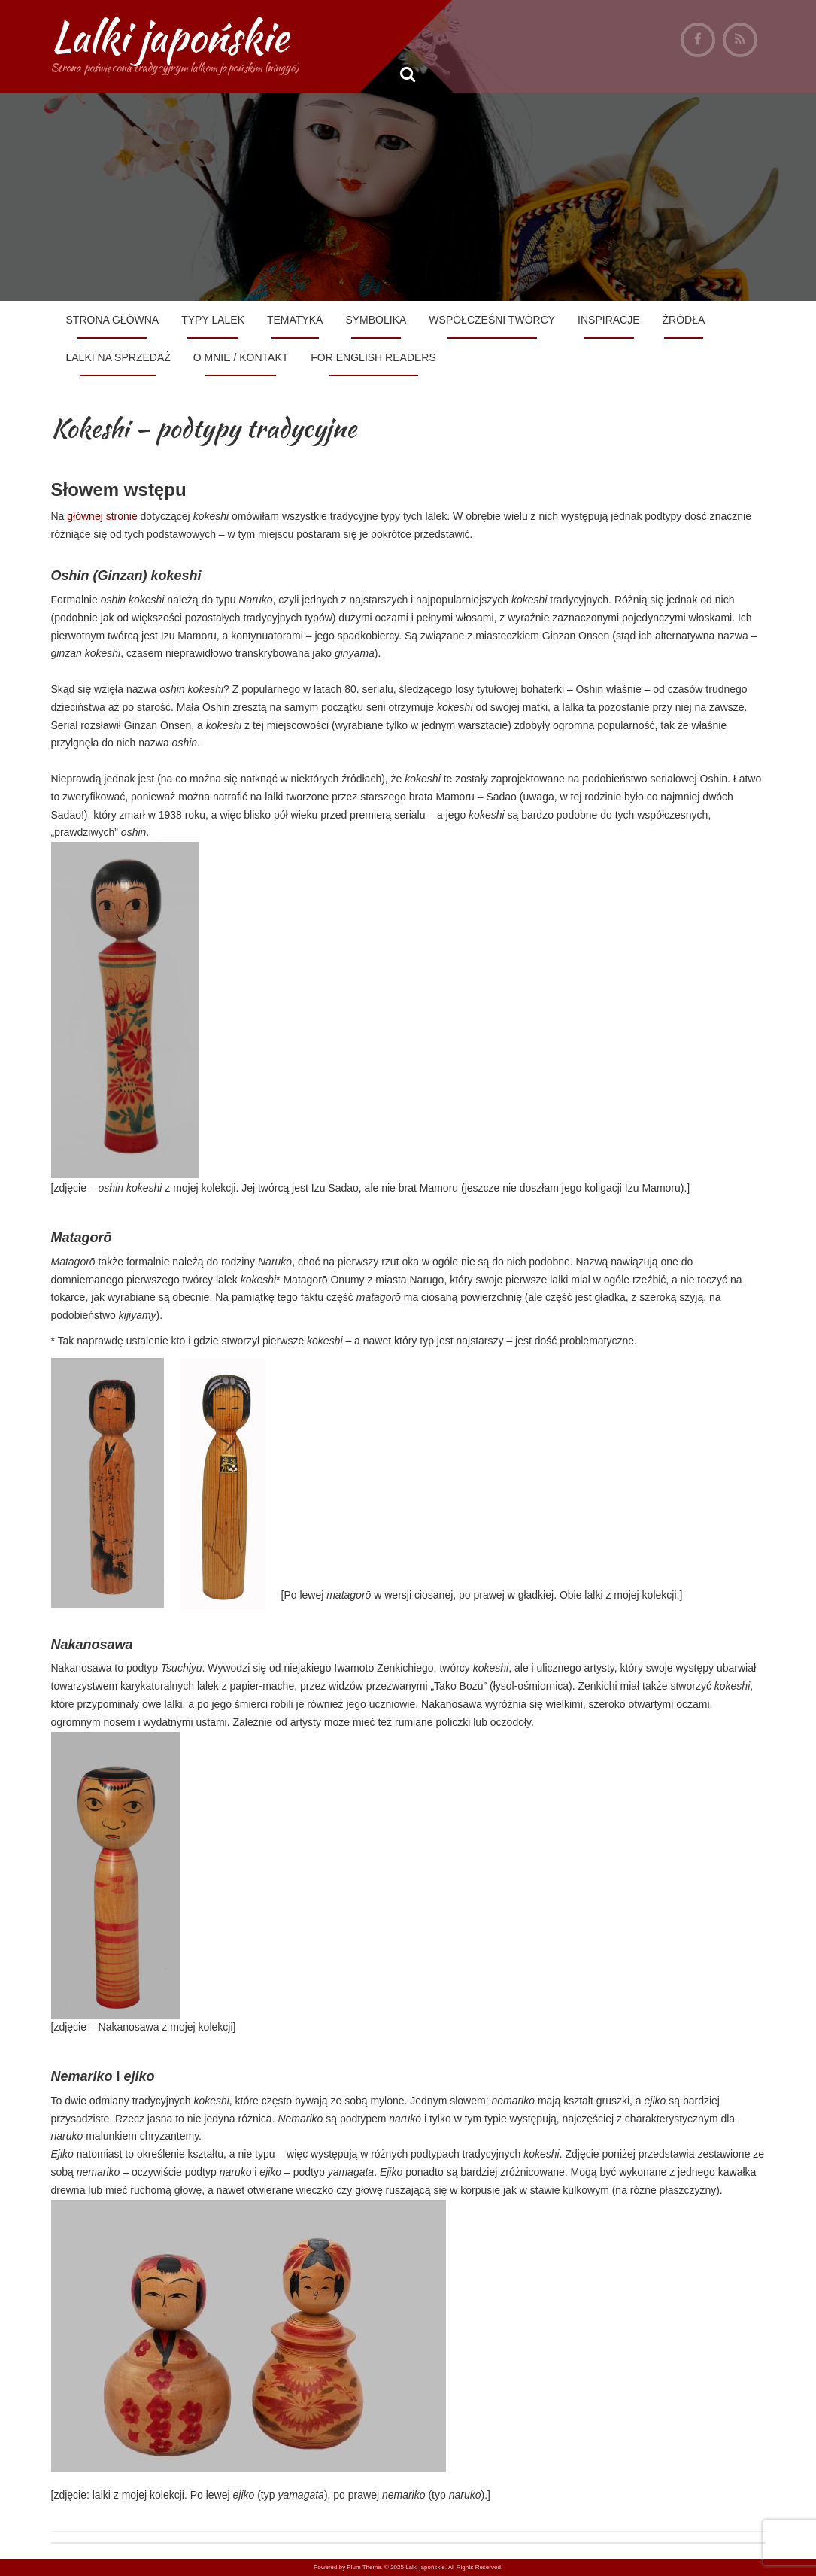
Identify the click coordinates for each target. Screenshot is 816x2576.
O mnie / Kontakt (241, 357)
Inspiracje (608, 320)
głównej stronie (100, 516)
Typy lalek (212, 320)
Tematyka (295, 320)
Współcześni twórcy (492, 320)
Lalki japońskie (169, 36)
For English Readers (373, 357)
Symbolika (375, 320)
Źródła (684, 320)
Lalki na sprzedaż (118, 357)
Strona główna (112, 320)
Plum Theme (364, 2567)
